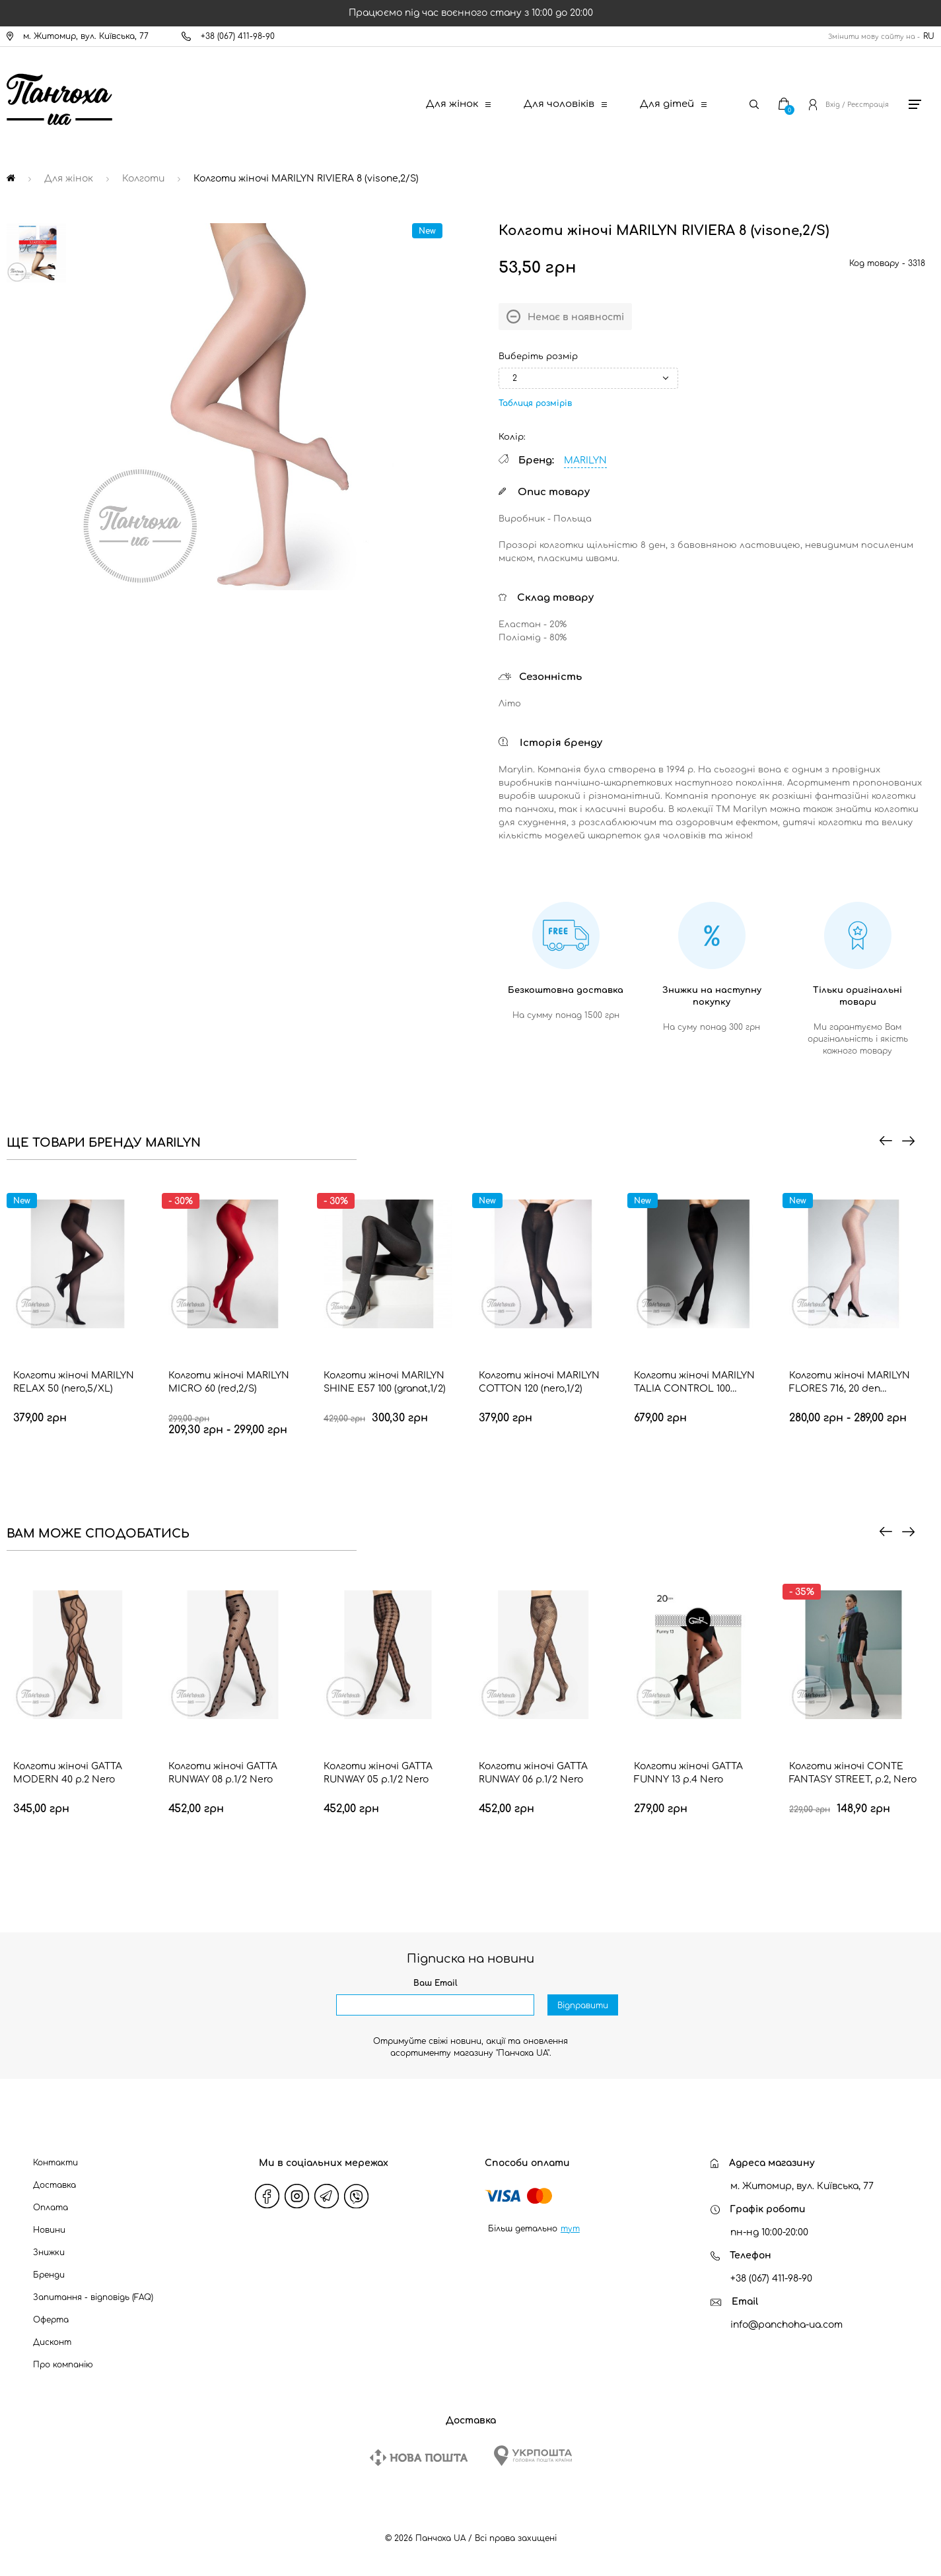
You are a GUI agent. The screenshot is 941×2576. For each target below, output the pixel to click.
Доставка (54, 2185)
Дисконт (52, 2342)
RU (928, 36)
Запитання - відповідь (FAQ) (93, 2297)
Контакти (55, 2162)
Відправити (582, 2005)
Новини (49, 2230)
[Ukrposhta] (533, 2455)
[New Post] (419, 2457)
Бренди (49, 2275)
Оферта (51, 2319)
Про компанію (63, 2364)
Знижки (49, 2252)
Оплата (50, 2207)
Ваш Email (435, 1983)
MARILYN (585, 460)
